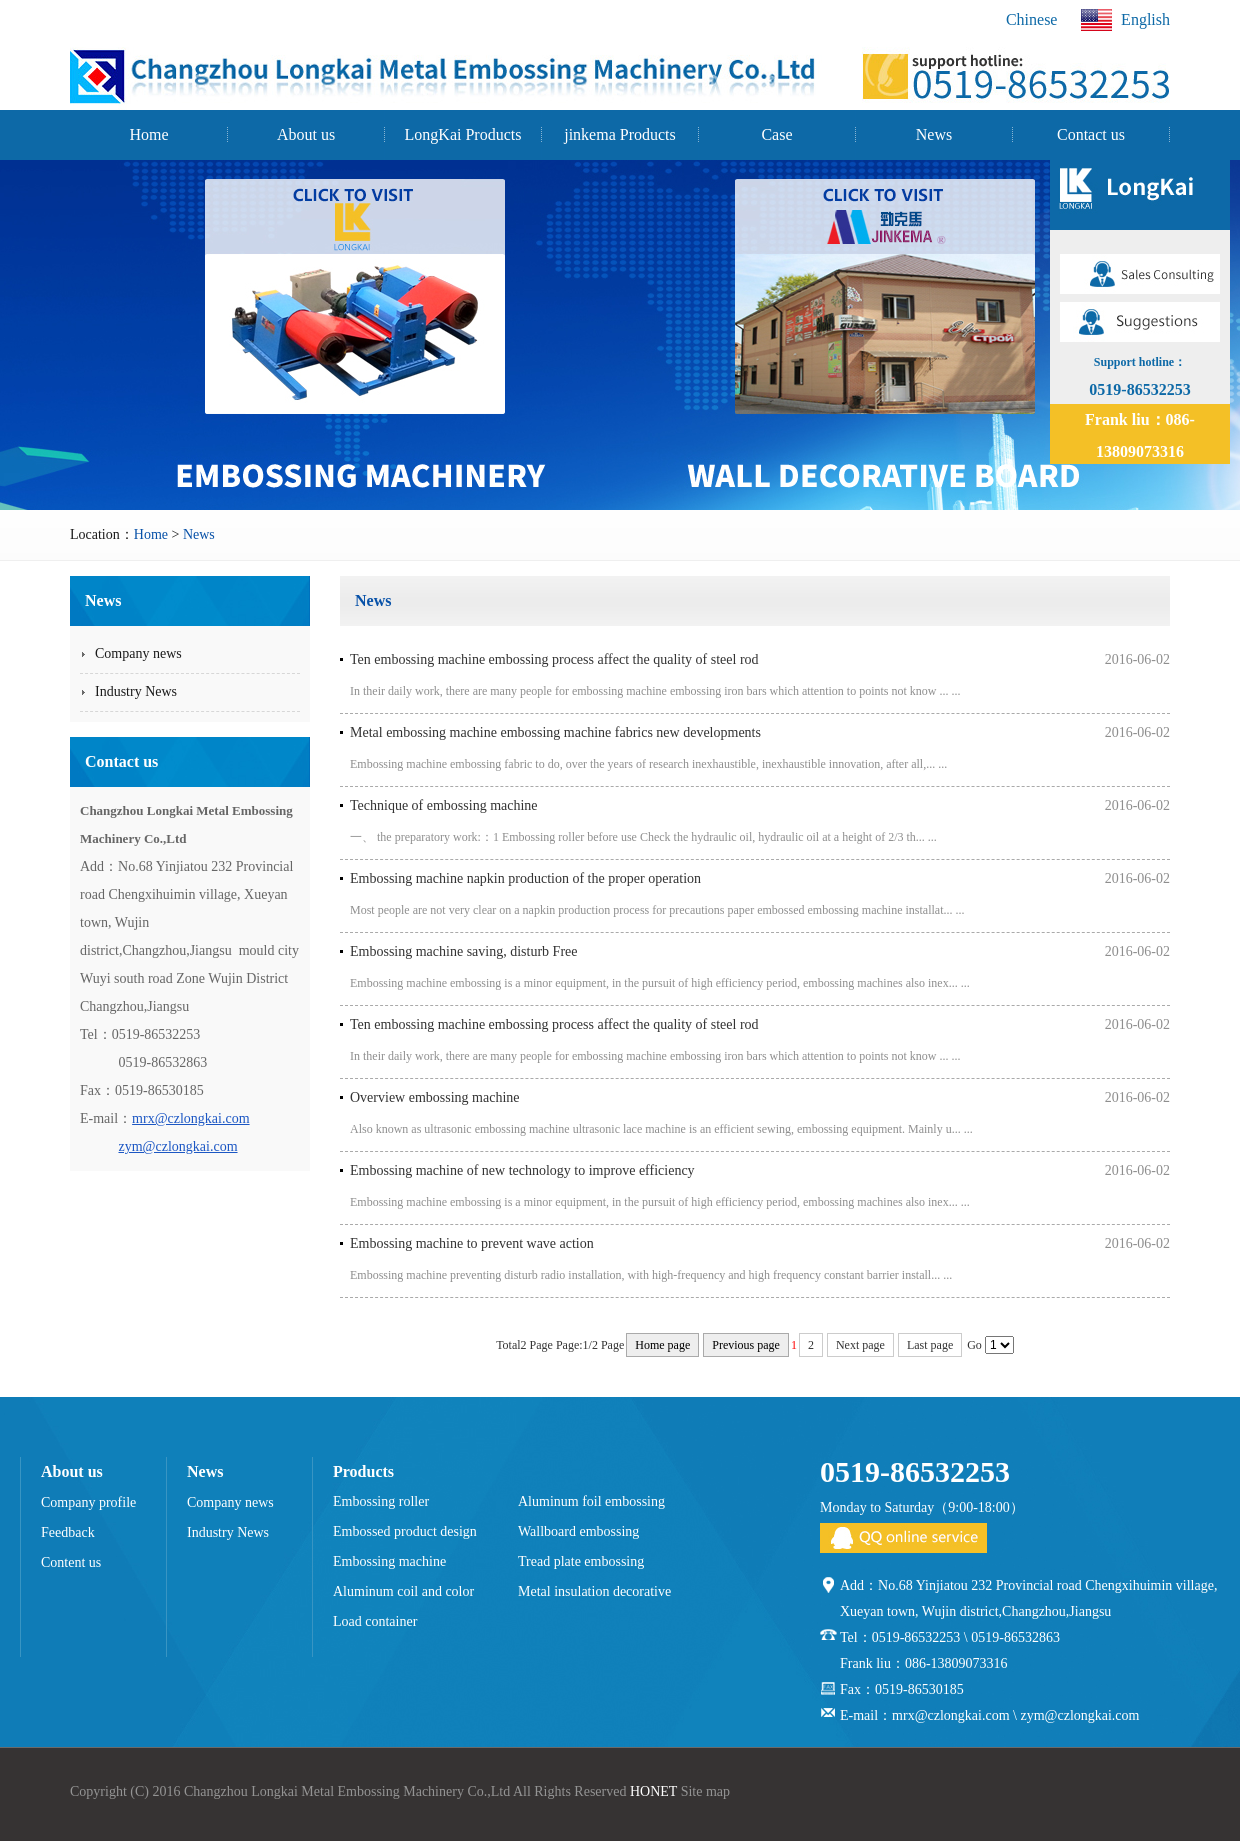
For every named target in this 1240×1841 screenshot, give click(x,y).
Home (148, 134)
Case (776, 134)
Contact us (1091, 134)
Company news (230, 1502)
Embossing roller (381, 1501)
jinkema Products (620, 134)
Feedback (68, 1532)
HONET (653, 1791)
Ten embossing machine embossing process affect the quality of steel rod (554, 659)
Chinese (1032, 19)
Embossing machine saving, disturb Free (463, 951)
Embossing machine (389, 1561)
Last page (930, 1345)
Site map (705, 1791)
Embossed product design (405, 1531)
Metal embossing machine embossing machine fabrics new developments (555, 732)
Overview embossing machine (435, 1097)
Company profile (88, 1502)
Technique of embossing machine (444, 805)
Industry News (228, 1532)
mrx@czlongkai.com (190, 1118)
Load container (375, 1621)
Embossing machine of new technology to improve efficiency (522, 1170)
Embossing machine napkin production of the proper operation (525, 878)
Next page (860, 1345)
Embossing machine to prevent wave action (472, 1243)
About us (306, 134)
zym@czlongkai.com (178, 1146)
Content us (71, 1562)
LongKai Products (463, 134)
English (1125, 20)
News (934, 134)
